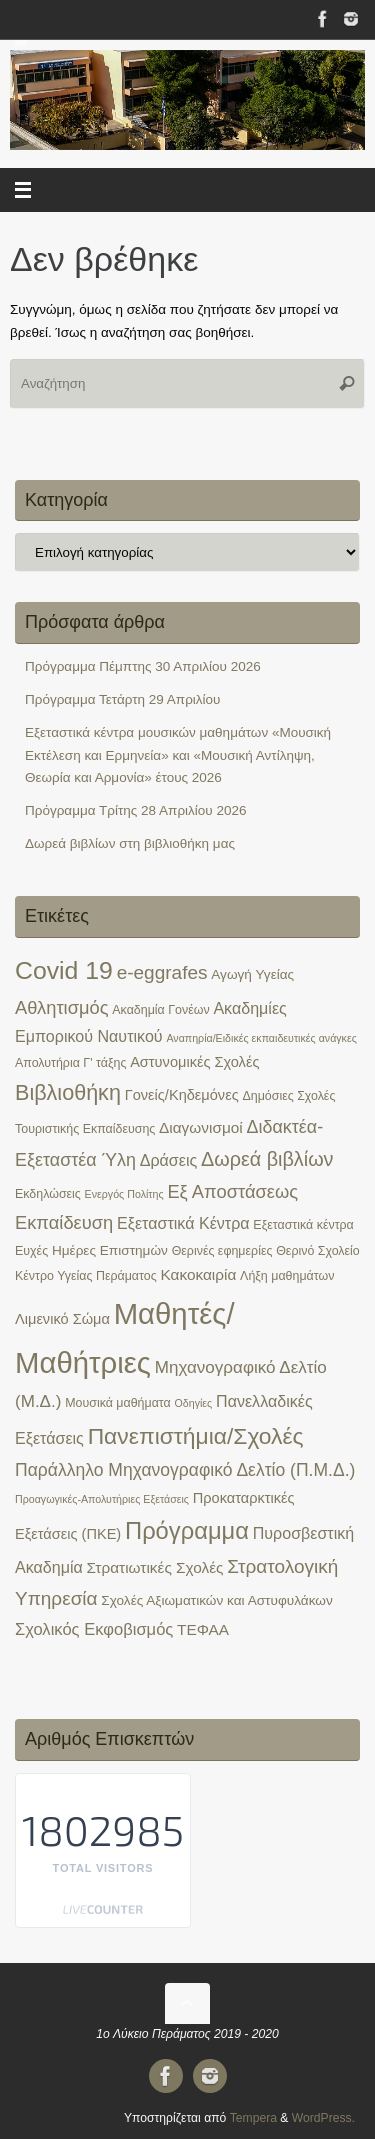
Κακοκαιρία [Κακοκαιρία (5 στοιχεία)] (198, 1274)
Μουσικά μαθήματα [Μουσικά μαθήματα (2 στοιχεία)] (118, 1403)
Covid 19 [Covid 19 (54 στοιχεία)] (64, 970)
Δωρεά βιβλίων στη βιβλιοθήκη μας (130, 843)
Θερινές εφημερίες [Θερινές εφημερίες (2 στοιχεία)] (222, 1251)
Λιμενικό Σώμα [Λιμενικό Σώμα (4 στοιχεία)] (62, 1319)
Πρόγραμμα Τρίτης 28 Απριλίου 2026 (136, 810)
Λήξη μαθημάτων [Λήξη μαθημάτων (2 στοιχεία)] (287, 1276)
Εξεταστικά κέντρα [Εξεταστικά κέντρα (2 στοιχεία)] (303, 1225)
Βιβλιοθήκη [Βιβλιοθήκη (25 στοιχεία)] (68, 1092)
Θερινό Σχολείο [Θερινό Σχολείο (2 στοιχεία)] (318, 1251)
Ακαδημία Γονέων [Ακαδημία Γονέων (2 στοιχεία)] (160, 1010)
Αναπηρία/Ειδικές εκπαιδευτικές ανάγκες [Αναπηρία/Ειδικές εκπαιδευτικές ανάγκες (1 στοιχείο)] (261, 1038)
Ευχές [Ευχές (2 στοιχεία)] (31, 1251)
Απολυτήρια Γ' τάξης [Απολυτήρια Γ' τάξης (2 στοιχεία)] (70, 1063)
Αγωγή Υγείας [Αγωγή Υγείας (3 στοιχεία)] (252, 974)
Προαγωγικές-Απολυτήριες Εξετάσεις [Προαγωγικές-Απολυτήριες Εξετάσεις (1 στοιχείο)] (102, 1499)
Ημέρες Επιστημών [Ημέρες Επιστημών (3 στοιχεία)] (110, 1250)
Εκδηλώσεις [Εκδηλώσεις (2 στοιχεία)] (48, 1194)
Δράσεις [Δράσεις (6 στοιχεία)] (169, 1160)
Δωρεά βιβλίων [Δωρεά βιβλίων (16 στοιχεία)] (267, 1159)
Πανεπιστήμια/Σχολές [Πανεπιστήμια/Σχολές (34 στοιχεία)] (196, 1436)
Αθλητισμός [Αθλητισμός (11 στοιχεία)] (62, 1007)
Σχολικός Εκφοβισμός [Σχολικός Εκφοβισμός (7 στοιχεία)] (94, 1629)
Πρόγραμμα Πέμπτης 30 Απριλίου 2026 (143, 666)
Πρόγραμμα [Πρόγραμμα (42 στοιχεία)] (187, 1531)
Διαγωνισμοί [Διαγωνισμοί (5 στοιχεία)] (201, 1127)
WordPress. (323, 2118)
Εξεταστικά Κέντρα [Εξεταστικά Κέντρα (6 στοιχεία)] (183, 1223)
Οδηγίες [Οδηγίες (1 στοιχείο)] (194, 1403)
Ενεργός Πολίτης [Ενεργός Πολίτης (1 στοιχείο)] (124, 1194)
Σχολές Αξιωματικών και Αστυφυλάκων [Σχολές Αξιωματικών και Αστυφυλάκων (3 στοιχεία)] (216, 1600)
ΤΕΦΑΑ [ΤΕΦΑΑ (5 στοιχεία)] (203, 1629)
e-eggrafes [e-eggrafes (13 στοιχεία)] (162, 972)
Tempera (253, 2118)
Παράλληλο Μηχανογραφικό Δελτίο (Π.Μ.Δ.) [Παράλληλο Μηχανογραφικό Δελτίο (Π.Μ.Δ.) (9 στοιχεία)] (185, 1470)
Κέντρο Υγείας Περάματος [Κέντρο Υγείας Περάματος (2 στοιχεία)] (86, 1276)
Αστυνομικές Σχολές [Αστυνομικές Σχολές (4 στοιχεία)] (194, 1062)
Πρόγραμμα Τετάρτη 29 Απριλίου (123, 699)
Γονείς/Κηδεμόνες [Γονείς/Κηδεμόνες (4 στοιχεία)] (182, 1095)
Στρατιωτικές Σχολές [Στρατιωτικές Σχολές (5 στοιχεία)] (155, 1567)
